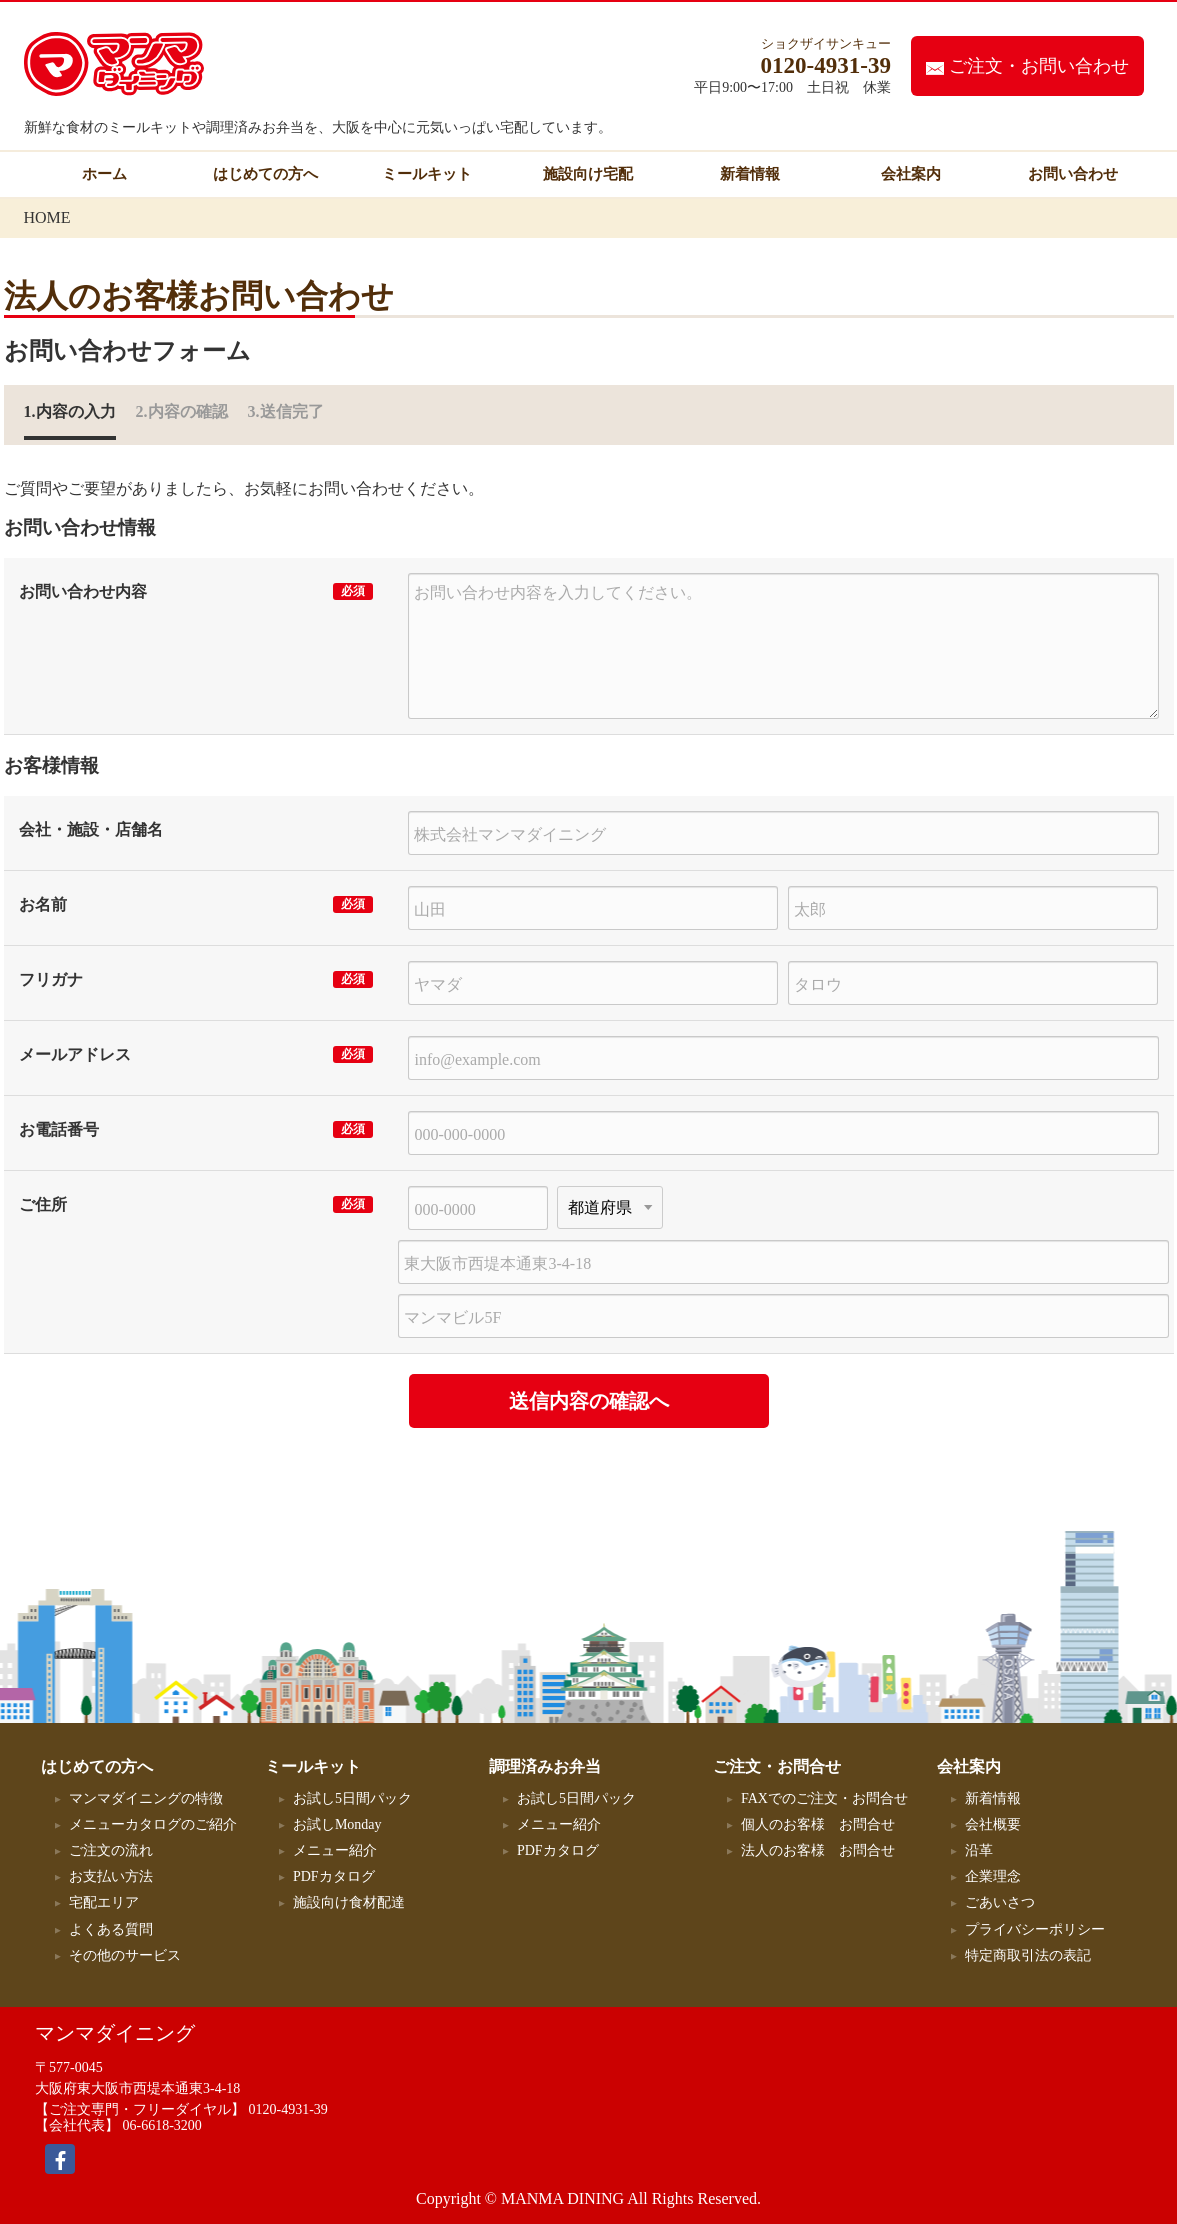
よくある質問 (111, 1929)
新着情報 (750, 174)
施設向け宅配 (588, 174)
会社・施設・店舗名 (91, 829)
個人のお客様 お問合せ (818, 1824)
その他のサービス (132, 1955)
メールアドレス (75, 1054)
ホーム (104, 174)
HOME (47, 217)
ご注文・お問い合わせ (1027, 66)
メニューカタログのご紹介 (153, 1824)
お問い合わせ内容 (83, 591)
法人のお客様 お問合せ (818, 1850)
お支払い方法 (111, 1876)
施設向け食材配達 (349, 1902)
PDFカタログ (334, 1876)
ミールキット (427, 174)
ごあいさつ (1000, 1902)
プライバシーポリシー (1035, 1929)
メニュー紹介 (335, 1850)
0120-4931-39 (288, 2109)
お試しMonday (337, 1824)
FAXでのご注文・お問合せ (824, 1798)
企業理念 (993, 1876)
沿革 (979, 1850)
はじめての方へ (265, 174)
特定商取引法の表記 (1028, 1955)
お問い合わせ (1073, 174)
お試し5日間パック (352, 1798)
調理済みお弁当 (545, 1766)
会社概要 (993, 1824)
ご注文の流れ (111, 1850)
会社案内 (911, 174)
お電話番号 (59, 1129)
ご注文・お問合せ (777, 1766)
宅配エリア (104, 1902)
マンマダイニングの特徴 (146, 1798)
